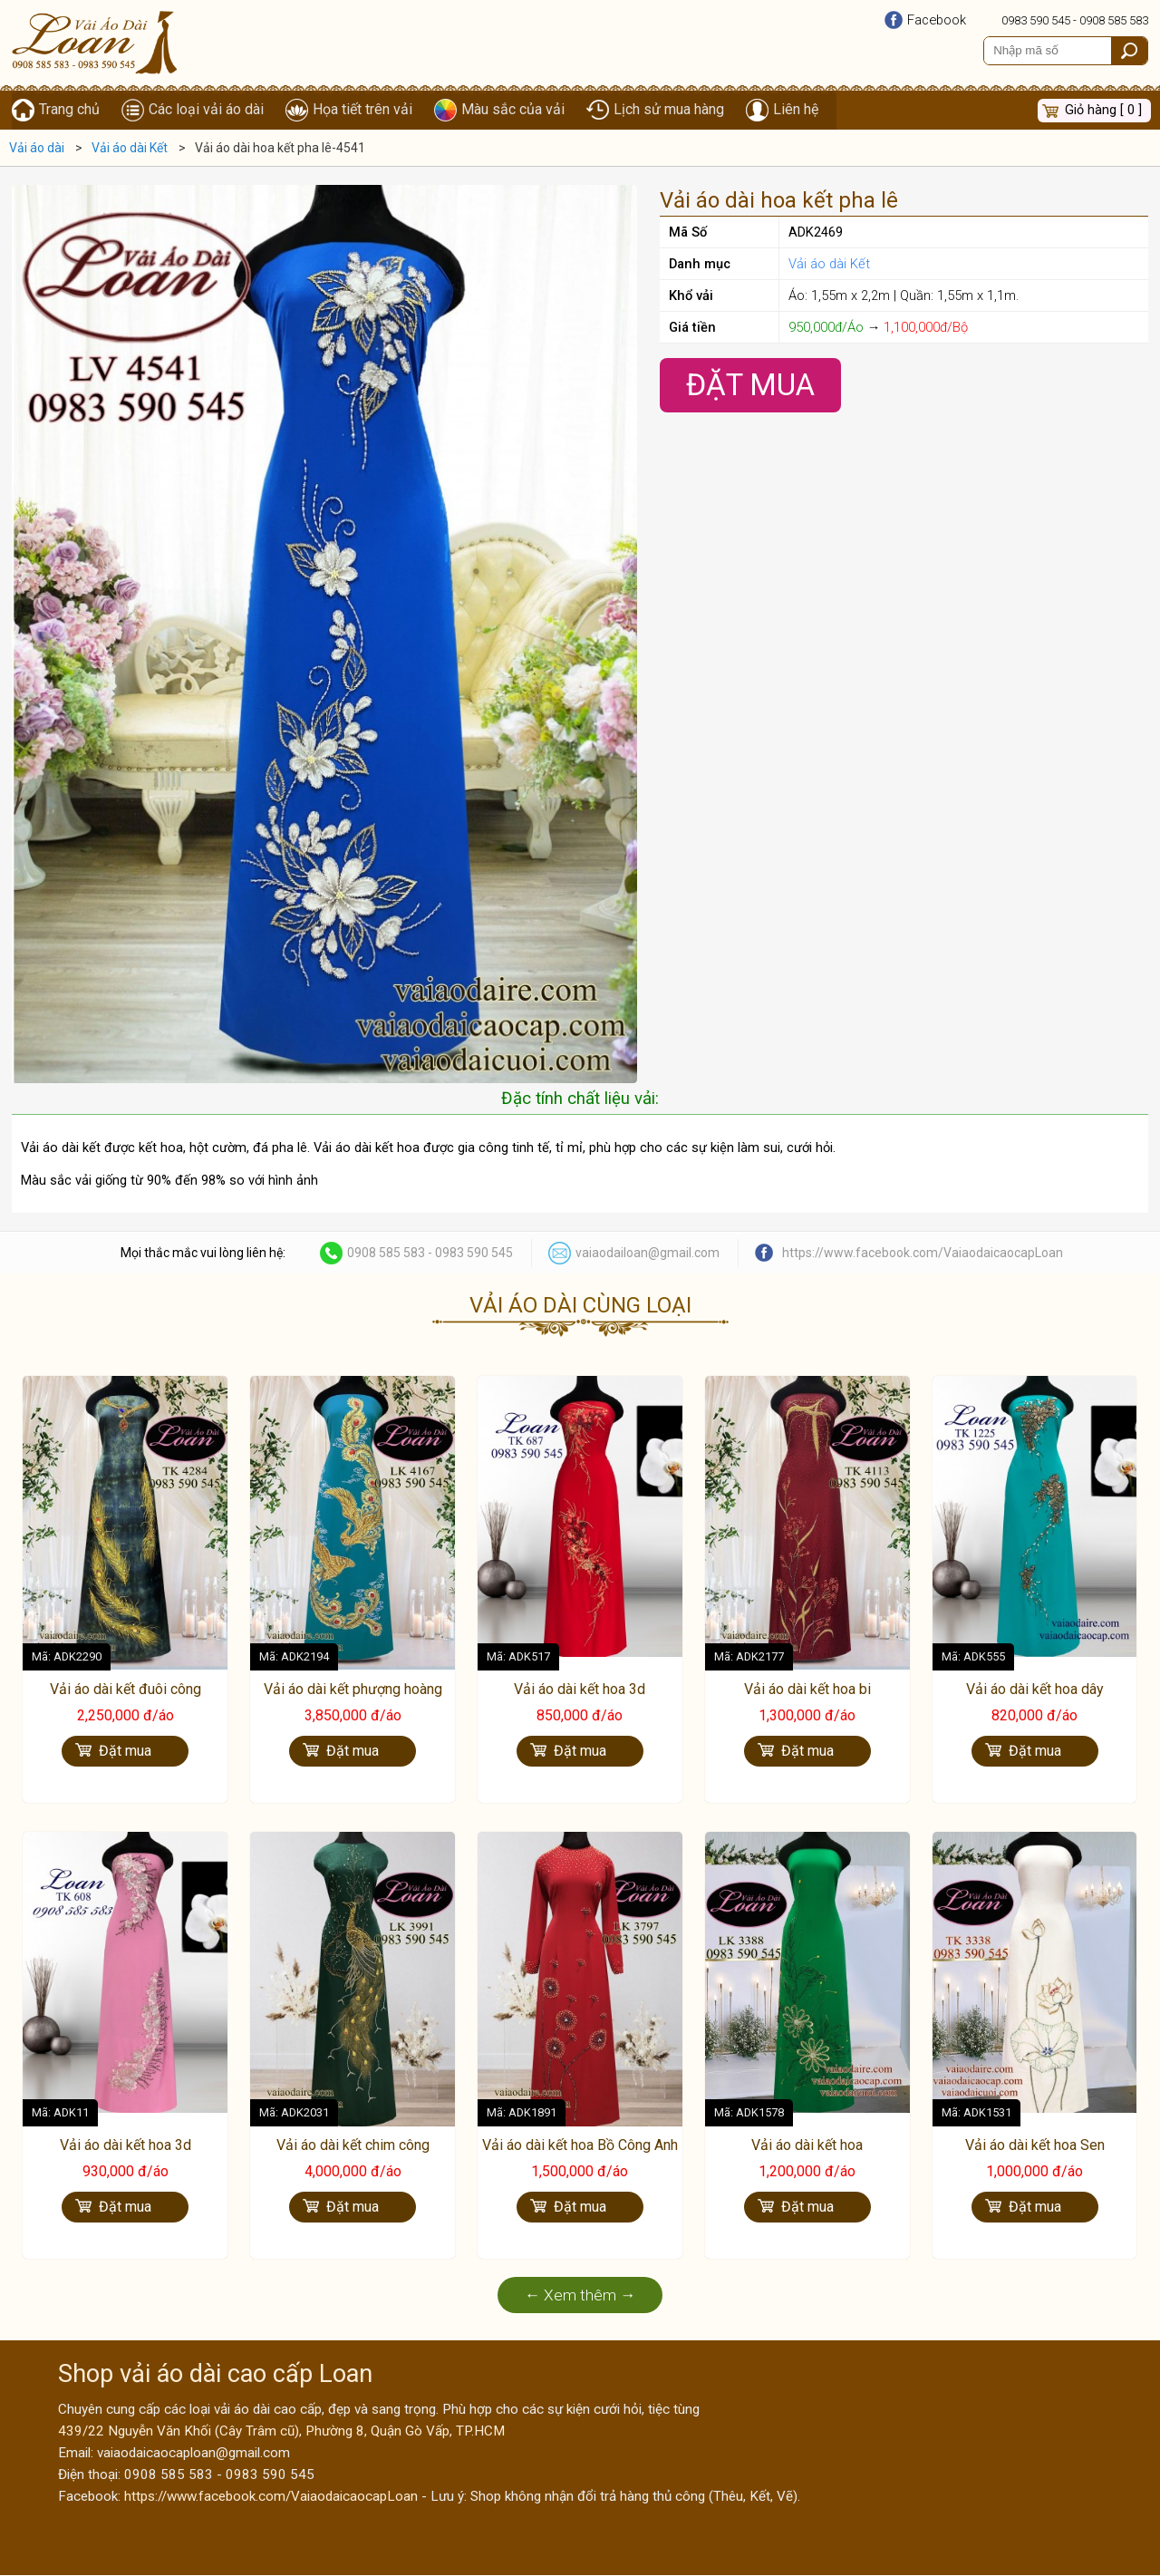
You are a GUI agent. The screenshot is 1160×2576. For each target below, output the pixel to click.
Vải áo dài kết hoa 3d (579, 1690)
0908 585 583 (1113, 20)
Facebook (936, 20)
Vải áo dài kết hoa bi (807, 1690)
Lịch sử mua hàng (669, 110)
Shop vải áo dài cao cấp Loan (215, 2374)
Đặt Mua (750, 385)
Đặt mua (125, 1751)
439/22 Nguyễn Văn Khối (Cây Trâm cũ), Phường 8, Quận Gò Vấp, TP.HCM (281, 2432)
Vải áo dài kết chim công (353, 2146)
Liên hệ (795, 110)
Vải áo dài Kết (829, 265)
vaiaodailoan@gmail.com (647, 1253)
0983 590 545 (1035, 20)
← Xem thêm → (580, 2296)
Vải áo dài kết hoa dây (1035, 1690)
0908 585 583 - (391, 1253)
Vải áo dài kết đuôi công (125, 1690)
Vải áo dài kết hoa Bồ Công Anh (580, 2146)
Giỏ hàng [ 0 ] (1103, 110)
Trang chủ (69, 110)
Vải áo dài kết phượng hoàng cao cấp (353, 1699)
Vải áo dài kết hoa (807, 2146)
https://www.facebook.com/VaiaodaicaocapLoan (922, 1253)
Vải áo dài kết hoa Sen (1035, 2146)
